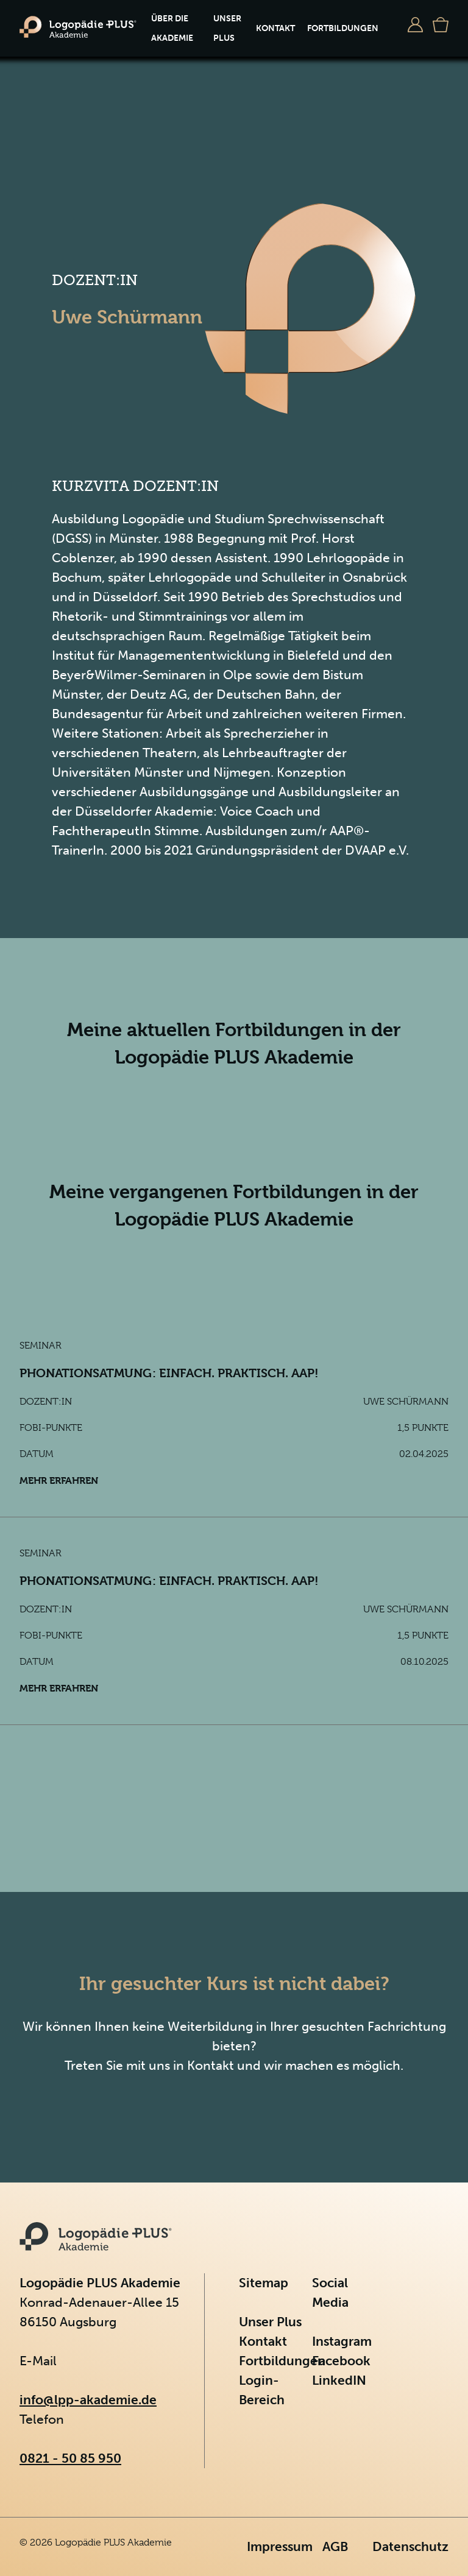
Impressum (280, 2546)
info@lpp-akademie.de (88, 2399)
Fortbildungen (342, 28)
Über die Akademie (172, 28)
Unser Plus (227, 28)
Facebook (341, 2360)
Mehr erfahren (59, 1480)
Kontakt (275, 28)
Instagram (342, 2341)
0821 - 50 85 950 (70, 2458)
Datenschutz (410, 2546)
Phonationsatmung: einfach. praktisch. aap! (169, 1373)
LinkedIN (339, 2380)
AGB (335, 2546)
